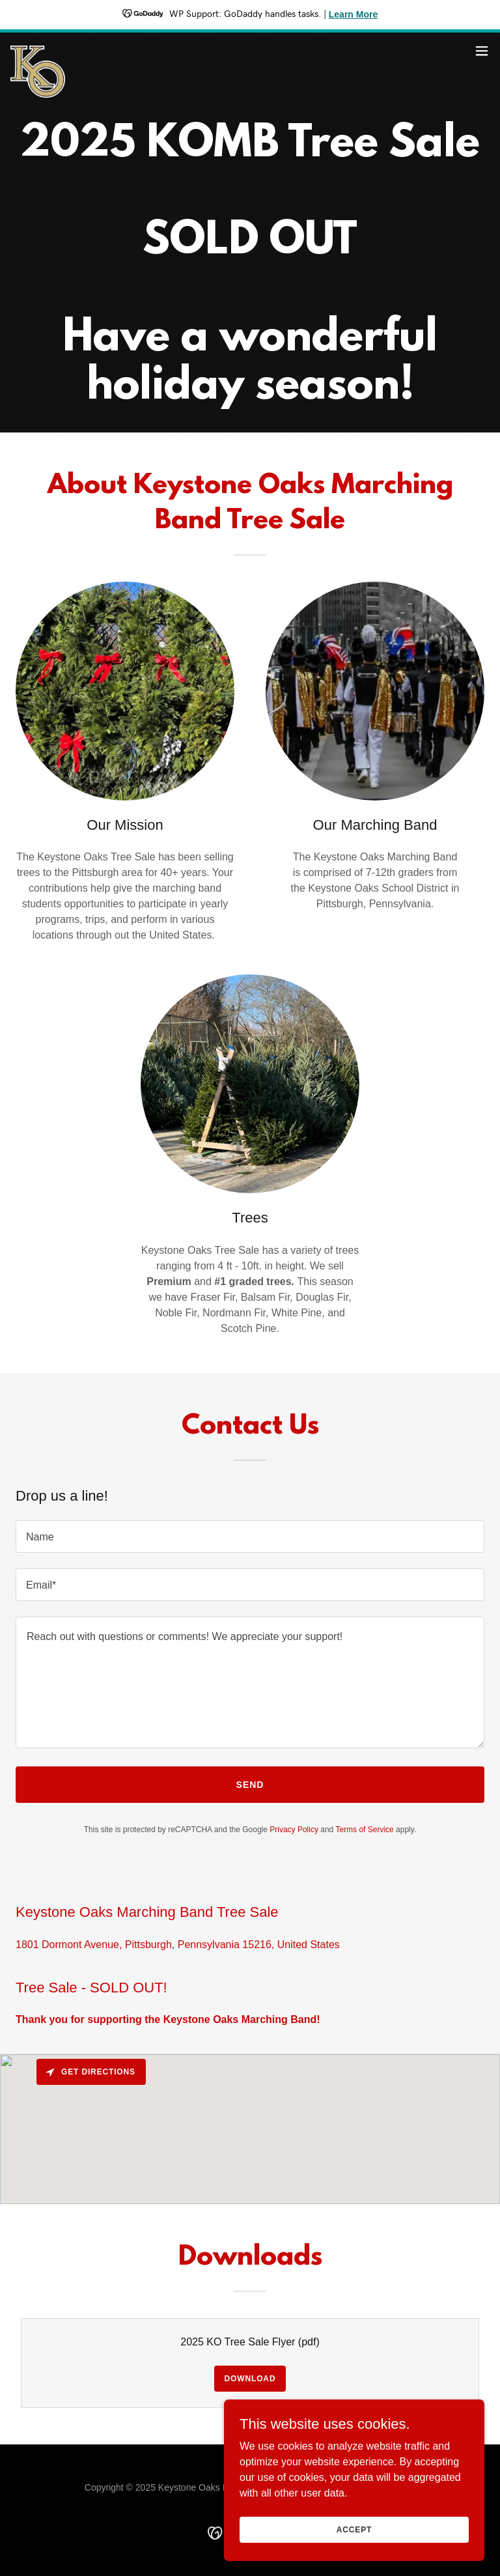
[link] (37, 51)
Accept (354, 2529)
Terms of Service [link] (364, 1829)
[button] (482, 51)
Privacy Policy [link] (294, 1829)
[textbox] (250, 1536)
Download (250, 2378)
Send (250, 1784)
